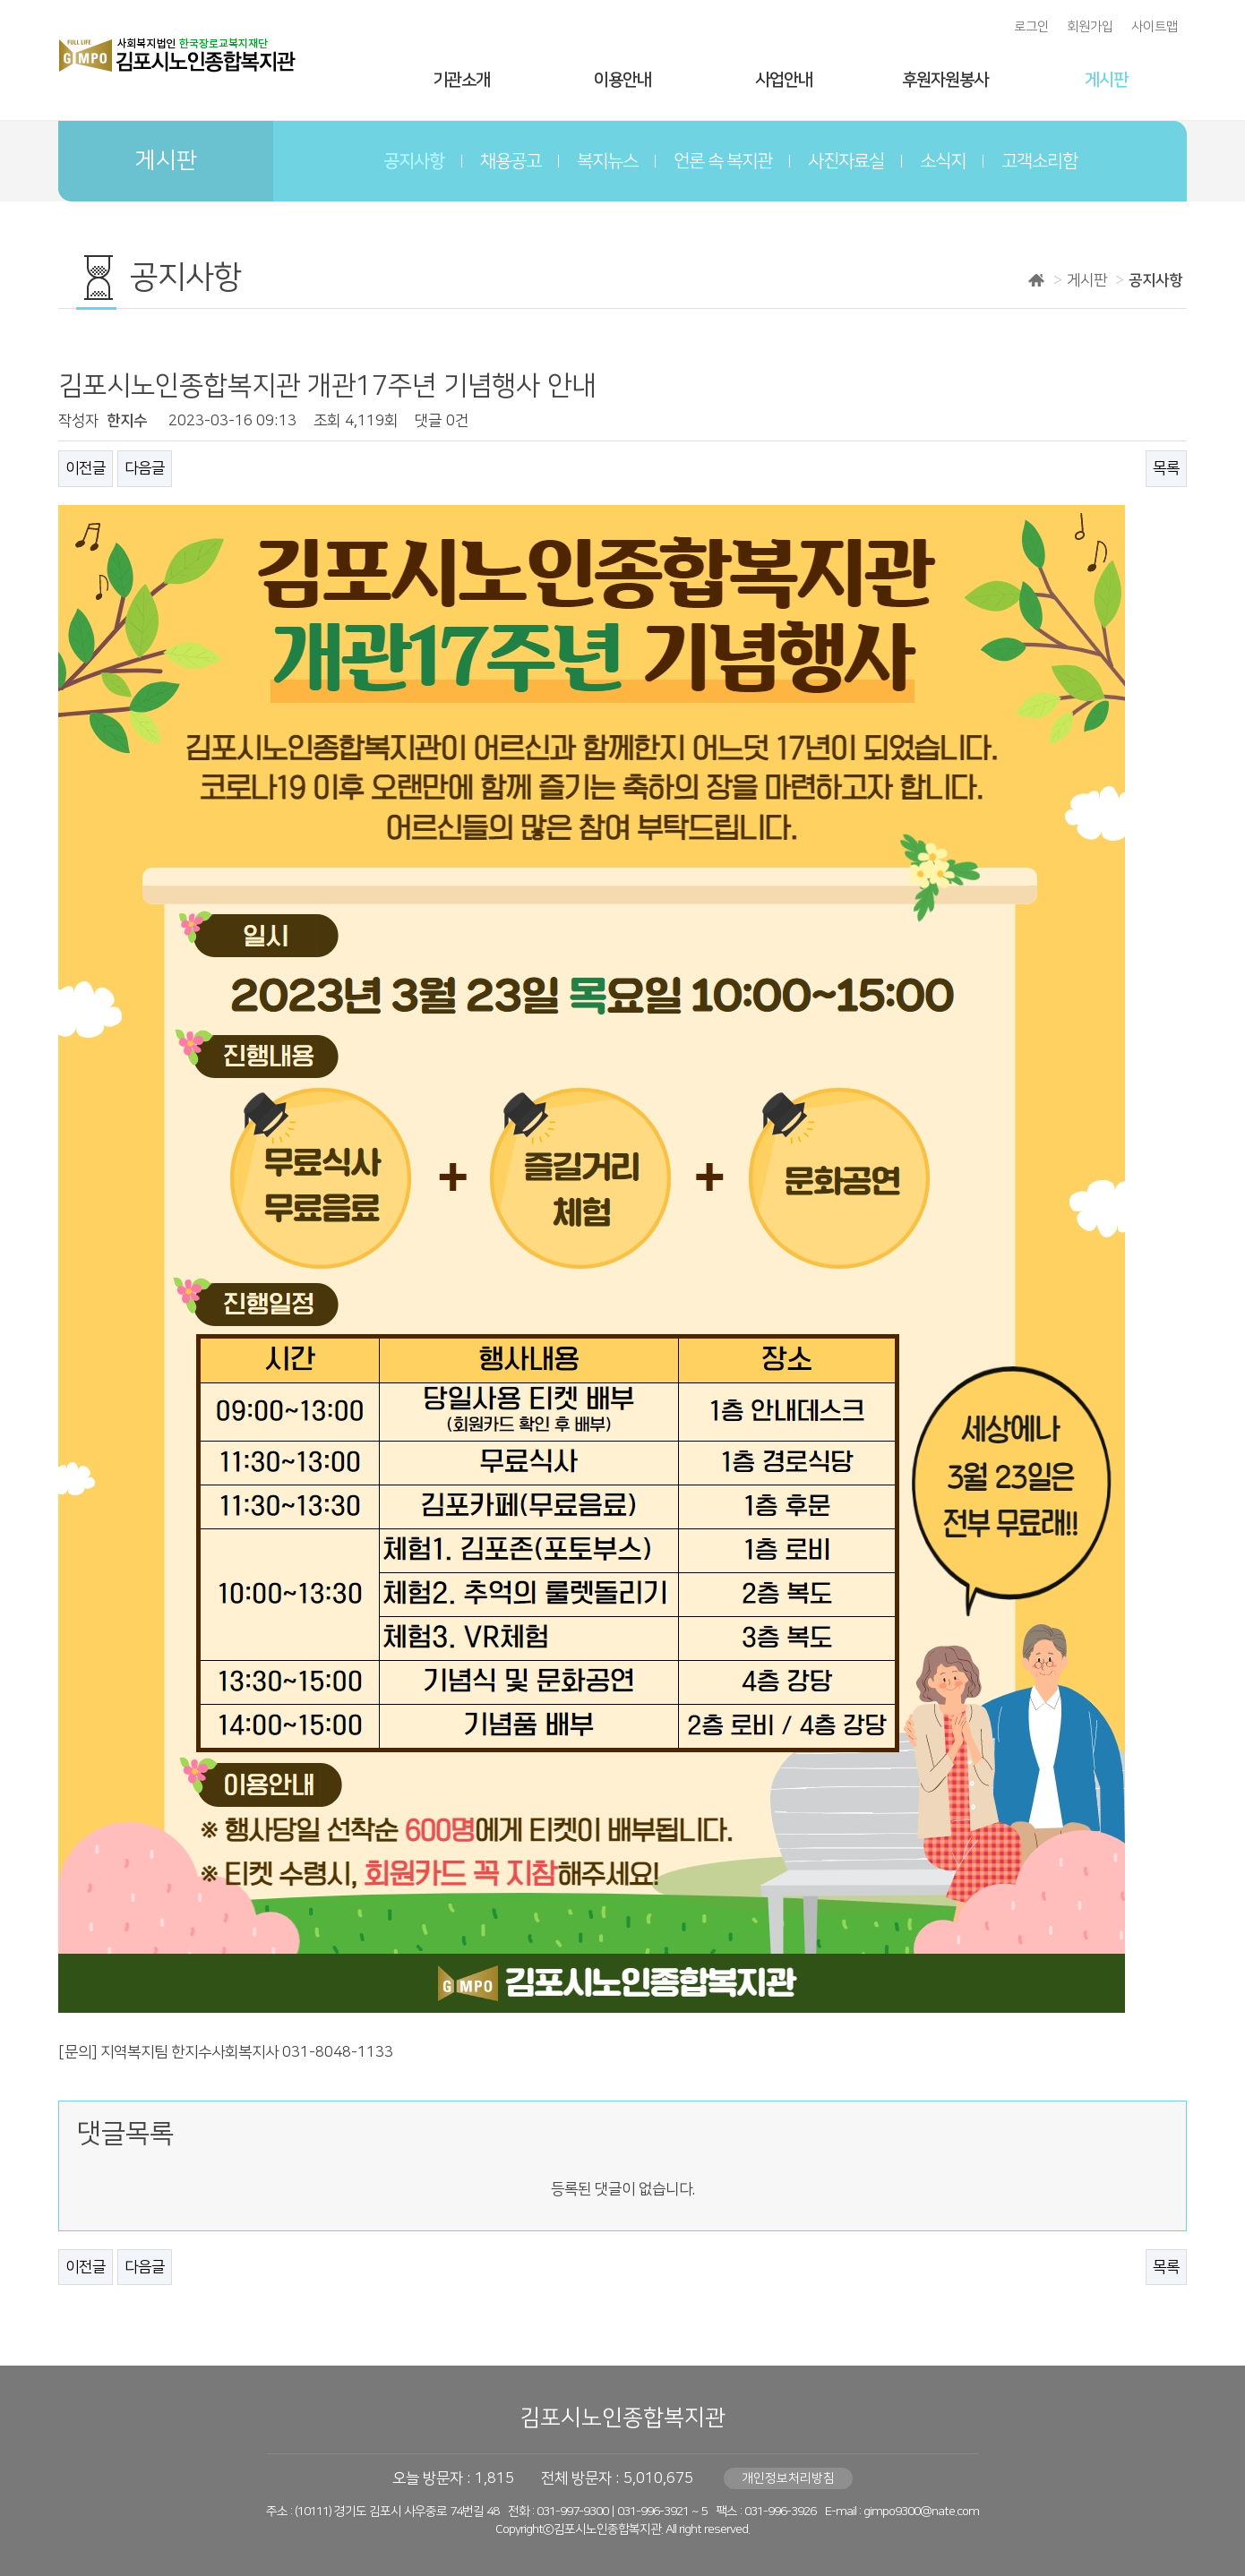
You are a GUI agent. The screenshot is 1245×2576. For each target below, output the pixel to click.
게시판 (1106, 80)
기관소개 (461, 80)
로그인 (1031, 27)
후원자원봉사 (945, 80)
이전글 (85, 468)
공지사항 (413, 161)
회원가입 (1090, 27)
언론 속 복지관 (723, 161)
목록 (1166, 468)
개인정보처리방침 (788, 2478)
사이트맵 (1154, 27)
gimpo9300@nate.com (921, 2511)
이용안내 (622, 80)
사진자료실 (846, 161)
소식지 (943, 161)
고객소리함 (1039, 161)
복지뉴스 (607, 161)
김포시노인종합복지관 (622, 2418)
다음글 (144, 468)
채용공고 (510, 161)
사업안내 (783, 80)
